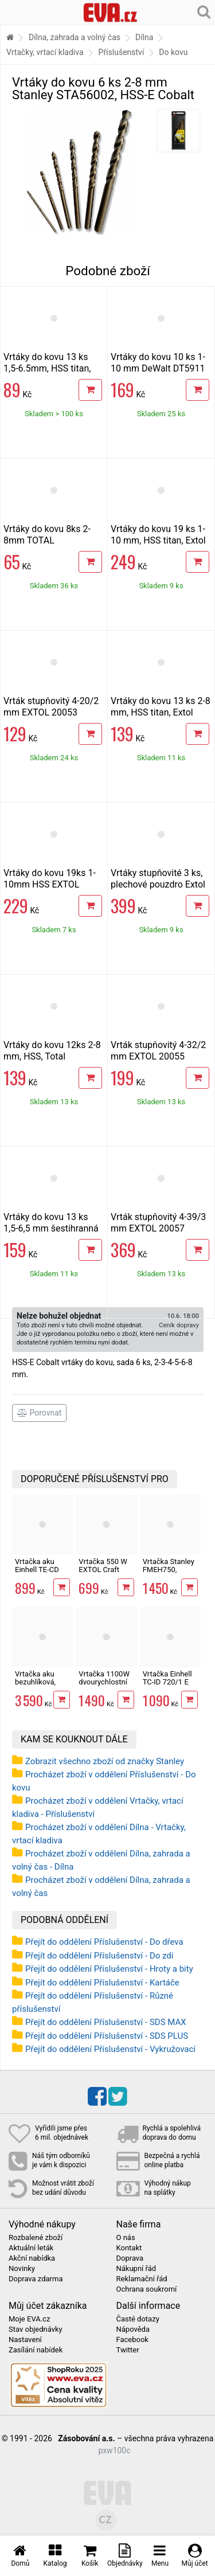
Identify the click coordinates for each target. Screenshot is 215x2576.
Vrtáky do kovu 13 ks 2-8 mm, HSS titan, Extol (160, 706)
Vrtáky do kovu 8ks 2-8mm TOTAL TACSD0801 (47, 540)
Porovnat (39, 1412)
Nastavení (25, 2340)
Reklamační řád (141, 2279)
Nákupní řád (136, 2269)
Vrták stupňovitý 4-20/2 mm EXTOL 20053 (51, 706)
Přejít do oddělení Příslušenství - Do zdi (99, 1955)
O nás (125, 2238)
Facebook (132, 2340)
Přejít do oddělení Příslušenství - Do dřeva (104, 1942)
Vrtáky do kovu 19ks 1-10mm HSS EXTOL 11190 (49, 884)
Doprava (130, 2258)
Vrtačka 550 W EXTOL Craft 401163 (103, 1569)
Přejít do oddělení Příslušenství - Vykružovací (110, 2049)
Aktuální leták (31, 2248)
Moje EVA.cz (29, 2319)
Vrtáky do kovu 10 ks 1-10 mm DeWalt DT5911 (158, 362)
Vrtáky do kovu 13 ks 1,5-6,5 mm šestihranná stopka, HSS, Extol (51, 1228)
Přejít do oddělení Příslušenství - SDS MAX (105, 2022)
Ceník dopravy (179, 1325)
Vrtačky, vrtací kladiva (45, 52)
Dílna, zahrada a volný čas (74, 37)
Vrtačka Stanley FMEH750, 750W (168, 1569)
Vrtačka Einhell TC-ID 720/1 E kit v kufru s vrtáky (167, 1686)
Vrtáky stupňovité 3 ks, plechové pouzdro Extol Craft (158, 884)
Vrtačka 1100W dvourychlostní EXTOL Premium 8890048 (106, 1686)
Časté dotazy (137, 2319)
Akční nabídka (32, 2258)
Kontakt (129, 2248)
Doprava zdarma (36, 2279)
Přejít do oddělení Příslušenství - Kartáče (102, 1982)
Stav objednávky (35, 2329)
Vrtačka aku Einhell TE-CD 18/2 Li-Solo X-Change (39, 1573)
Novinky (22, 2269)
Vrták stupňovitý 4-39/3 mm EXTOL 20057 (158, 1222)
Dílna (144, 37)
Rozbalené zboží (35, 2238)
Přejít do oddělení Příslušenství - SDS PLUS (106, 2036)
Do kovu (173, 52)
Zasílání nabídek (35, 2350)
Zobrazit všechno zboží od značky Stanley (104, 1761)
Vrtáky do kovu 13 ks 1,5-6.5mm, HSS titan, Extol (47, 368)
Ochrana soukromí (146, 2289)
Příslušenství (121, 52)
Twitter (127, 2350)
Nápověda (133, 2329)
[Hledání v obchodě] (204, 11)
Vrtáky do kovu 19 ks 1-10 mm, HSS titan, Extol (158, 534)
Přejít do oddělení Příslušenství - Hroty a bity (109, 1969)
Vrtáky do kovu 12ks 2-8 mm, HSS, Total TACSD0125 (52, 1056)
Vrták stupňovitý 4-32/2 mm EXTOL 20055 (158, 1050)
